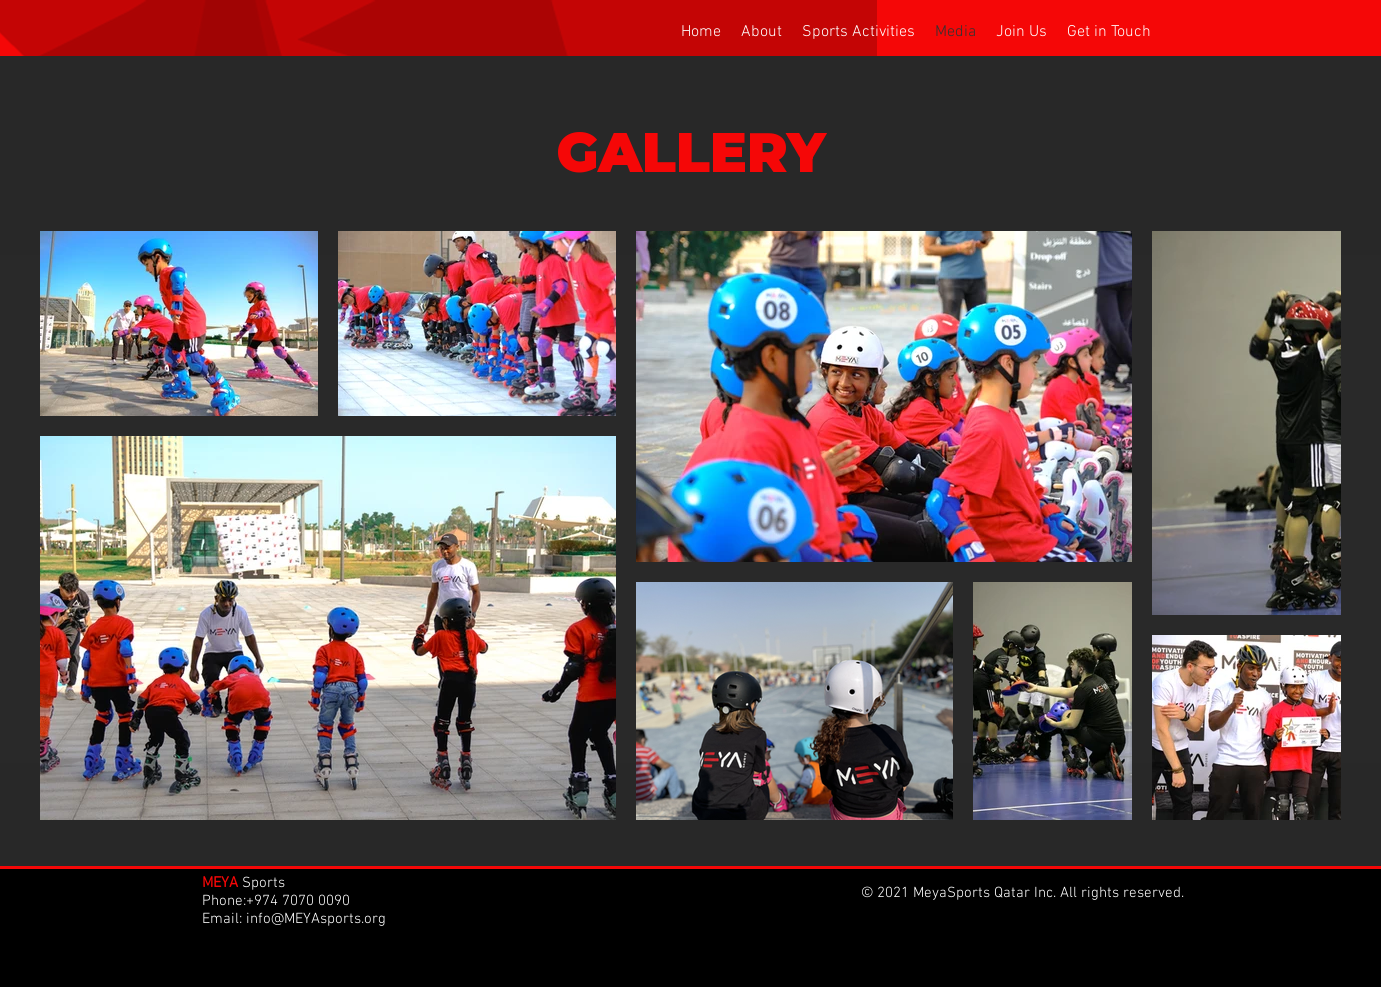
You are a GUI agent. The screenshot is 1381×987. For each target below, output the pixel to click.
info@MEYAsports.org (316, 919)
